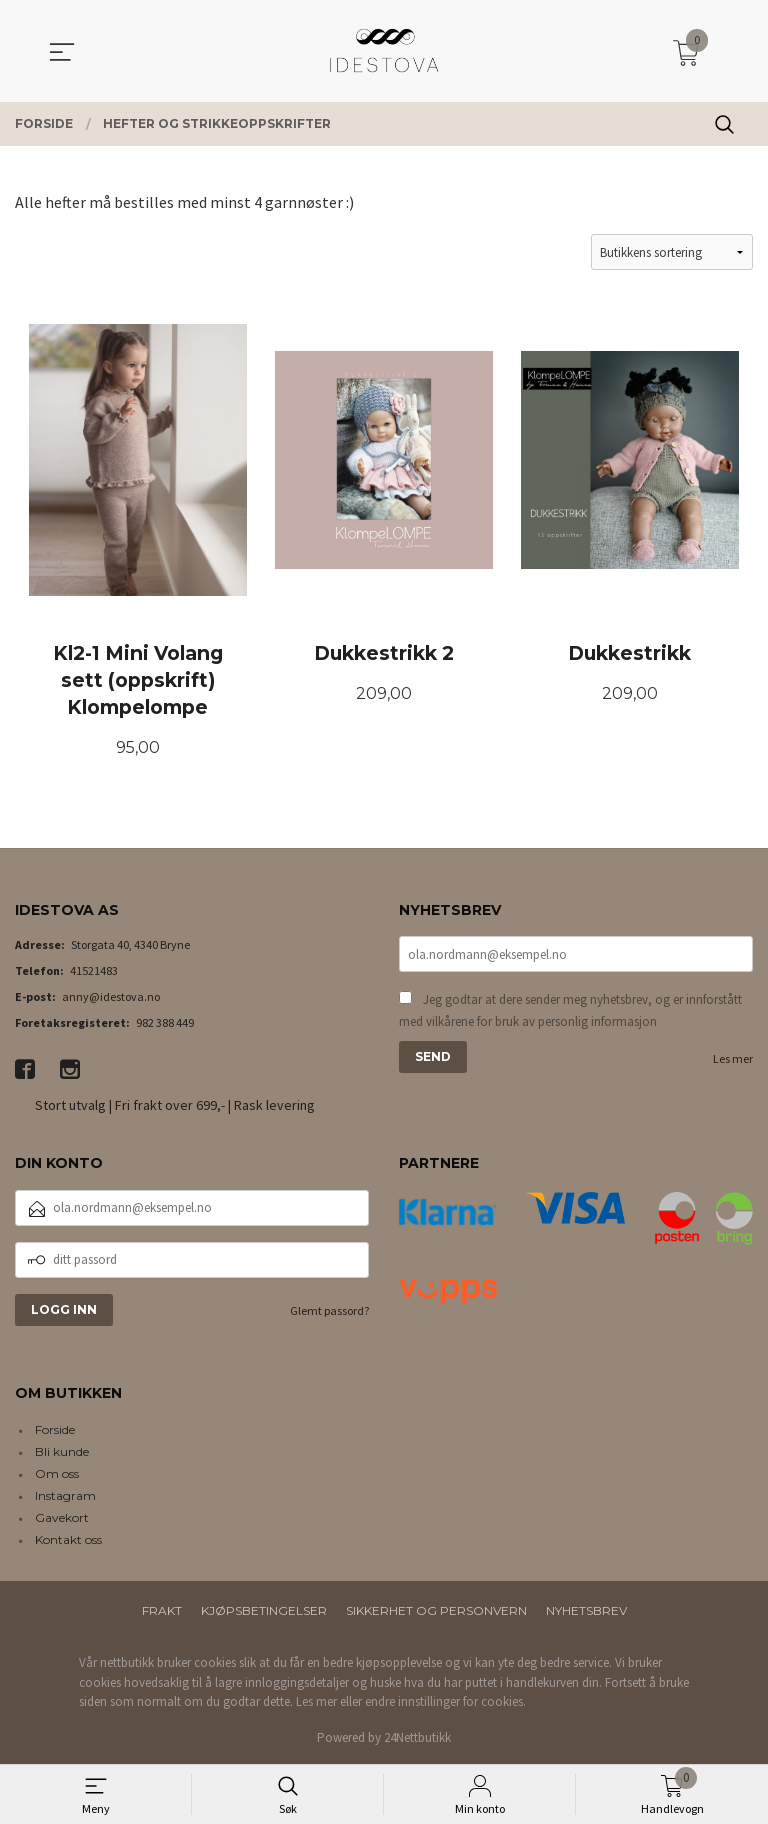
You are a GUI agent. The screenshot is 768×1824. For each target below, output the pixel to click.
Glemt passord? (329, 1311)
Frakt (162, 1611)
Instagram (65, 1496)
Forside (55, 1430)
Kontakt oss (68, 1540)
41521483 (94, 971)
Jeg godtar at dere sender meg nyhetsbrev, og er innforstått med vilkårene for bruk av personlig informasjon (570, 1011)
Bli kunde (62, 1452)
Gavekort (62, 1518)
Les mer (733, 1059)
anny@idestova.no (111, 997)
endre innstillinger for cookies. (445, 1702)
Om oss (57, 1474)
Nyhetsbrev (586, 1611)
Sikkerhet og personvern (436, 1611)
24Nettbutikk (417, 1738)
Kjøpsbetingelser (264, 1611)
